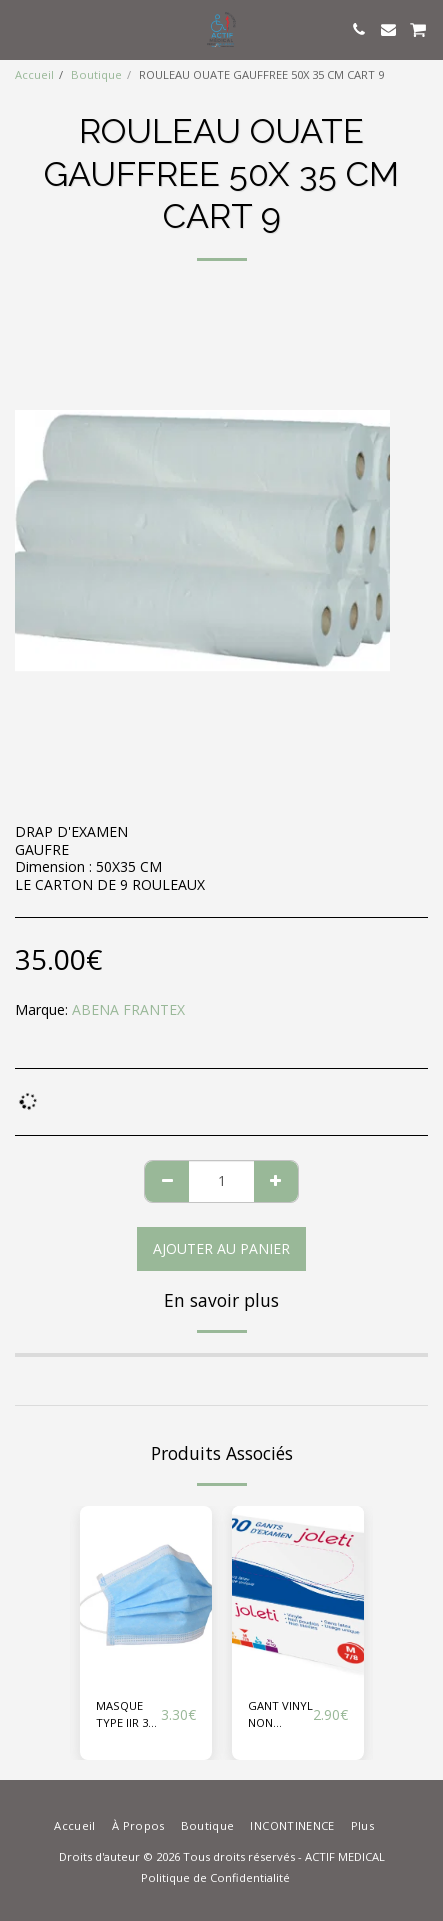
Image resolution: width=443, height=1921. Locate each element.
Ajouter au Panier (221, 1248)
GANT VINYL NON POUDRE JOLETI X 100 (280, 1715)
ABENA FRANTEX (128, 1009)
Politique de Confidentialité (215, 1877)
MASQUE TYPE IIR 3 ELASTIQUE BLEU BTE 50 (125, 1715)
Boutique (96, 74)
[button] (22, 28)
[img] (146, 1594)
